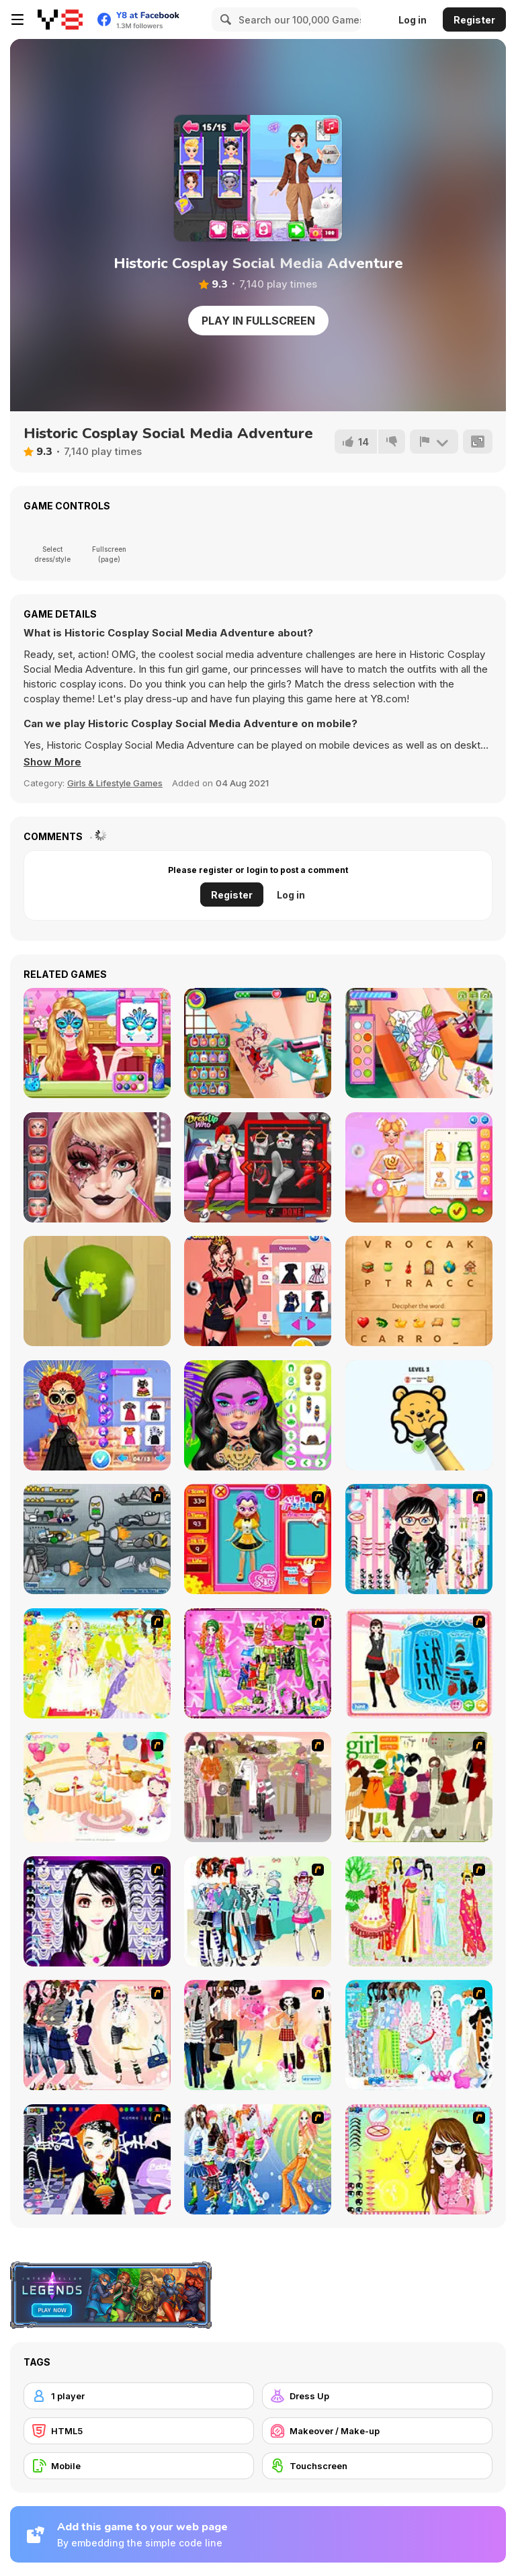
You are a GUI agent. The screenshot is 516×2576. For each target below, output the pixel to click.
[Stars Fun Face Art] (97, 1043)
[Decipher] (418, 1291)
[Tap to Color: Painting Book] (418, 1415)
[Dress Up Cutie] (418, 1539)
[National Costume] (418, 1911)
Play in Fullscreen (258, 320)
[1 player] (139, 2395)
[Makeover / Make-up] (377, 2430)
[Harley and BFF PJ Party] (257, 1167)
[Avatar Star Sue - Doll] (257, 1539)
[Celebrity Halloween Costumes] (257, 1291)
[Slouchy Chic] (257, 2035)
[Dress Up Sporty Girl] (97, 2035)
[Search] (224, 19)
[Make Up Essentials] (97, 1911)
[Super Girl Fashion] (418, 1787)
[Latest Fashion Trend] (257, 2159)
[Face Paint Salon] (97, 1167)
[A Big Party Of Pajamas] (418, 2035)
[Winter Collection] (257, 1911)
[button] (52, 762)
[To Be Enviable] (418, 2159)
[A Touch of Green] (257, 1663)
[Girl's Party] (97, 1787)
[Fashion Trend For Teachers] (257, 1787)
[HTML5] (139, 2430)
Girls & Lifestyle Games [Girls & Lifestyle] (115, 783)
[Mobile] (139, 2465)
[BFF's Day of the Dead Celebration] (97, 1415)
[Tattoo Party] (257, 1043)
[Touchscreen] (377, 2465)
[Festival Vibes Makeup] (257, 1415)
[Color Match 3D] (97, 1291)
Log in (412, 20)
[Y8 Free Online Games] (60, 19)
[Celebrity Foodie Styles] (418, 1167)
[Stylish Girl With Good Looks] (97, 2159)
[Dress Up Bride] (97, 1663)
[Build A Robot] (97, 1539)
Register (474, 20)
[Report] (434, 441)
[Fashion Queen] (418, 1663)
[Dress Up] (377, 2395)
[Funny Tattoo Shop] (418, 1043)
